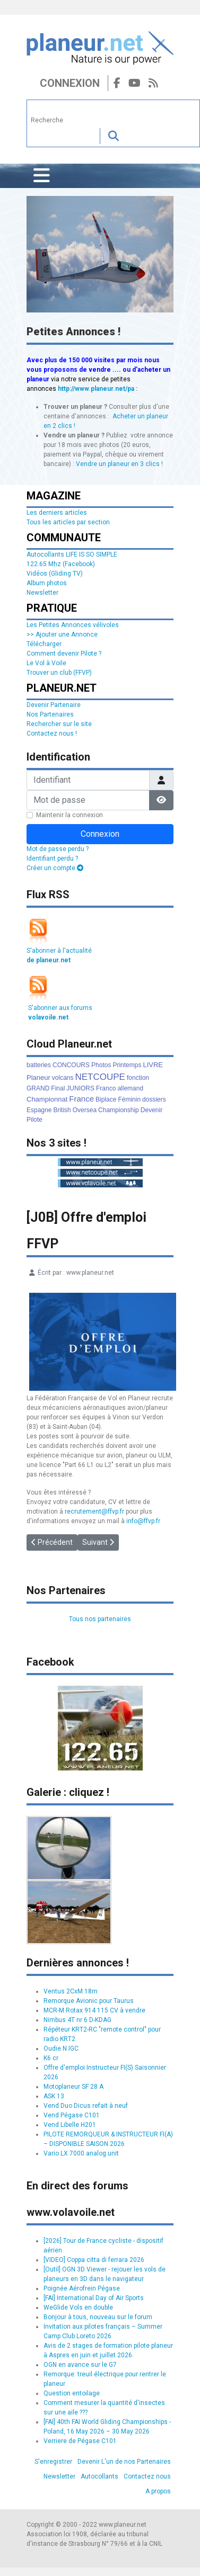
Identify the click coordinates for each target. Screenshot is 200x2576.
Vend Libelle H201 (70, 2124)
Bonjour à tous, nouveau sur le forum (98, 2317)
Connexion (70, 83)
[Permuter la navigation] (42, 176)
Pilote (34, 1119)
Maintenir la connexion (69, 815)
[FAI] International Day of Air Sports (94, 2298)
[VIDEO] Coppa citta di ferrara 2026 (94, 2260)
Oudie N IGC (61, 2048)
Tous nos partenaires (100, 1619)
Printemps (126, 1065)
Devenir (151, 1110)
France (81, 1098)
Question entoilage (72, 2393)
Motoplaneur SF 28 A (73, 2086)
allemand (130, 1088)
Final (58, 1088)
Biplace (105, 1099)
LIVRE (153, 1065)
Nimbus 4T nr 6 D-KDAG (77, 2020)
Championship (118, 1110)
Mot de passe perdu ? (58, 849)
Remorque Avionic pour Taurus (89, 2001)
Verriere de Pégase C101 (80, 2441)
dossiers (154, 1099)
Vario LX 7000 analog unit (81, 2153)
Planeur (38, 1077)
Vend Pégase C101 (72, 2115)
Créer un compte (55, 868)
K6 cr (51, 2058)
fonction (138, 1077)
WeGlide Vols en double (78, 2307)
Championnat (47, 1099)
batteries (39, 1065)
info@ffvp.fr (143, 1521)
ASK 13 (54, 2096)
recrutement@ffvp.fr (94, 1511)
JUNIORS (80, 1088)
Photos (101, 1065)
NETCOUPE (100, 1077)
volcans (63, 1077)
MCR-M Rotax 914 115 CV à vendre (94, 2010)
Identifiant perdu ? (52, 858)
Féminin (129, 1099)
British (62, 1110)
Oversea (85, 1110)
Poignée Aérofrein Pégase (82, 2288)
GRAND (38, 1088)
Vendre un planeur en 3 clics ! (119, 464)
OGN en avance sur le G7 (80, 2364)
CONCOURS (71, 1065)
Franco (106, 1088)
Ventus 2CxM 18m (71, 1991)
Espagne (39, 1110)
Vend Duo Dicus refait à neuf (86, 2105)
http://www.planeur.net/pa (96, 388)
